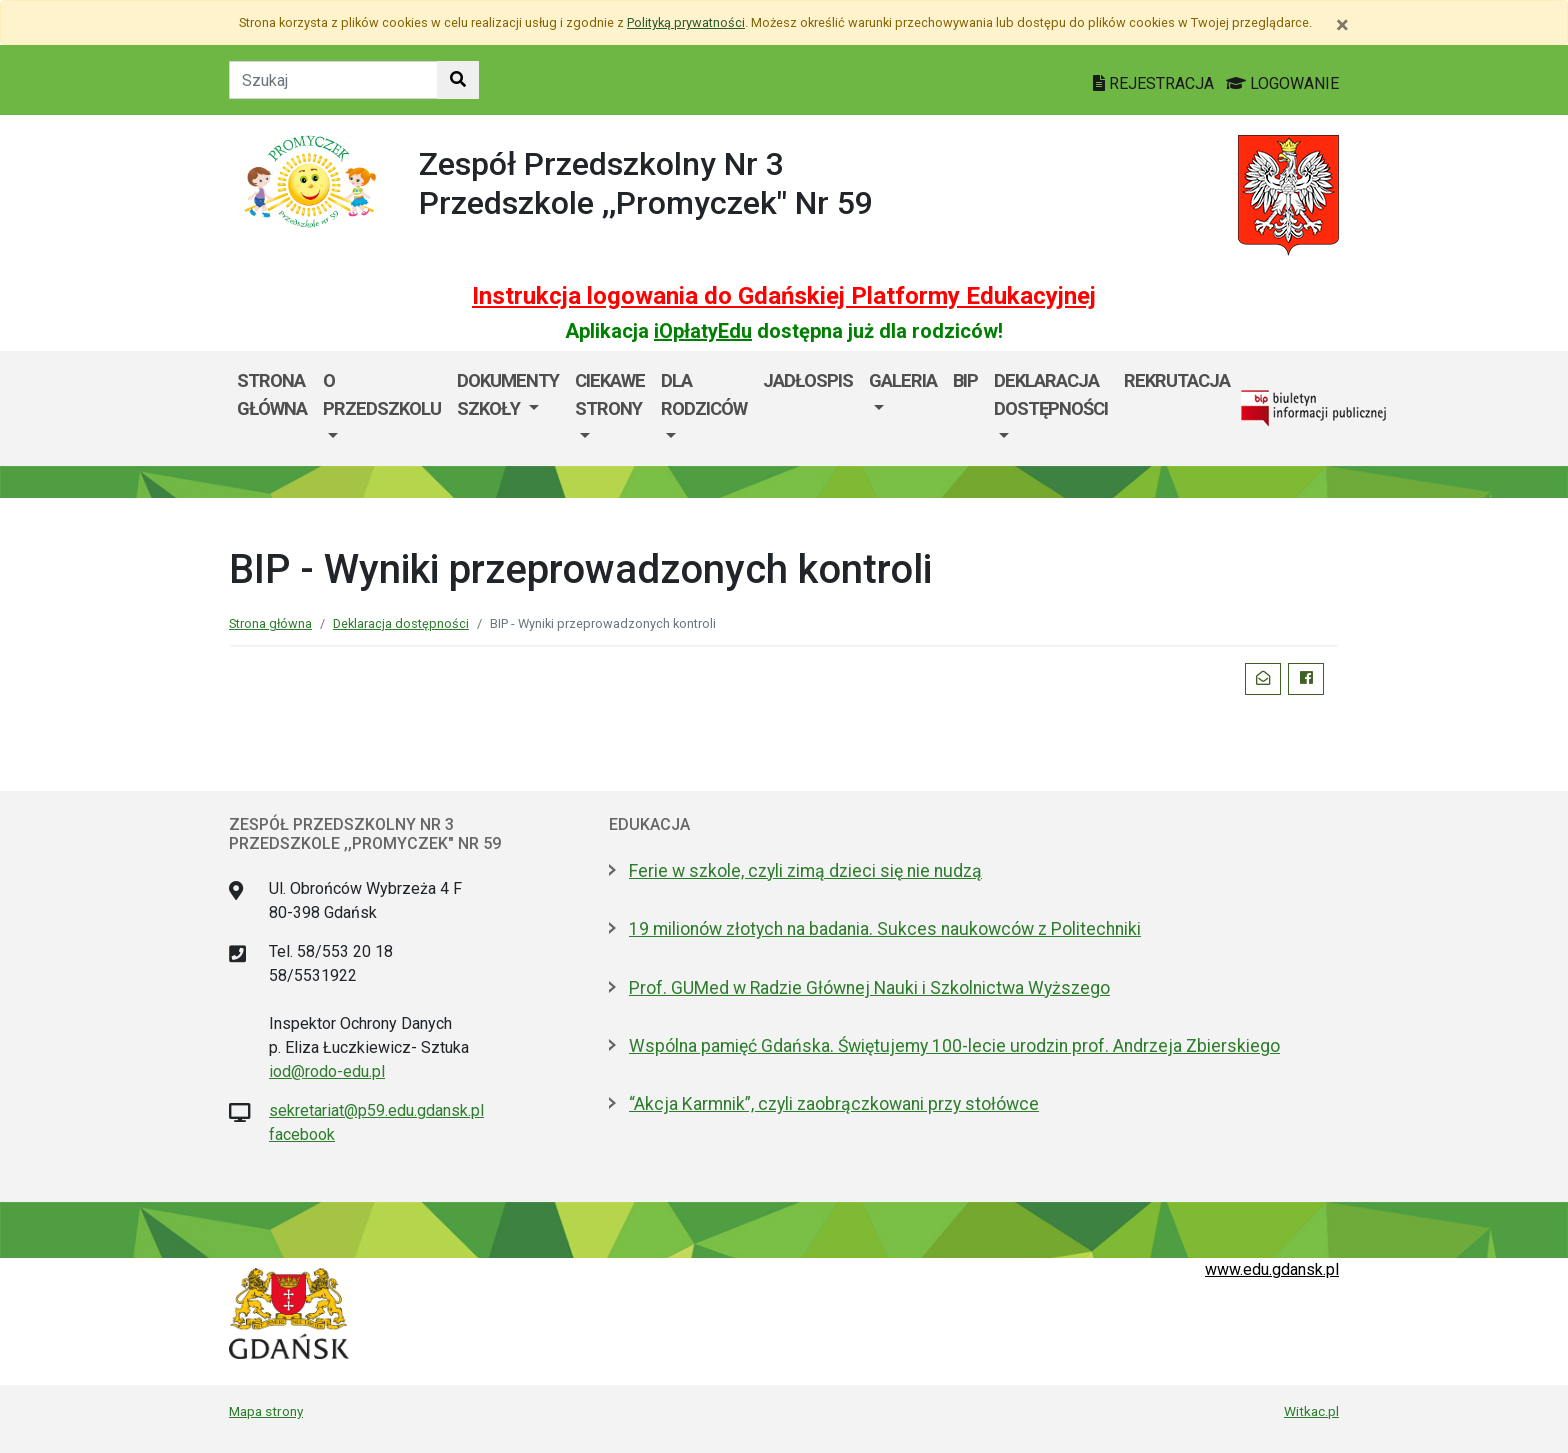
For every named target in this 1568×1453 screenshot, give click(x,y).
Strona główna (272, 394)
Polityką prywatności (686, 22)
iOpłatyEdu (703, 331)
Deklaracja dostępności (1051, 394)
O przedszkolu (382, 394)
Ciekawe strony (610, 394)
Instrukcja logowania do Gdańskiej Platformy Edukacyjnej (784, 296)
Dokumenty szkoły (508, 394)
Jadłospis (808, 380)
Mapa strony (266, 1411)
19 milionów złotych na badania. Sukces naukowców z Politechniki (885, 929)
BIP (965, 380)
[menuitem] (382, 408)
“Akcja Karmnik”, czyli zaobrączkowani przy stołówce (834, 1104)
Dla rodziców (704, 394)
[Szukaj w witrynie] (458, 80)
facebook (302, 1134)
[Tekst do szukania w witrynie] (333, 80)
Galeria (903, 380)
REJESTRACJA (1155, 83)
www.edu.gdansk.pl (1272, 1269)
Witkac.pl (1311, 1411)
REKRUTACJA (1177, 380)
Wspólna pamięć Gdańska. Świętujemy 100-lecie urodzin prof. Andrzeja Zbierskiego (954, 1046)
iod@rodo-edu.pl (327, 1071)
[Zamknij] (1342, 25)
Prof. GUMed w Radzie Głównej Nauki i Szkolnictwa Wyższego (869, 988)
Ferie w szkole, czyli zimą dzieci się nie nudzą (805, 871)
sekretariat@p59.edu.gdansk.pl (376, 1110)
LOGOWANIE (1282, 83)
